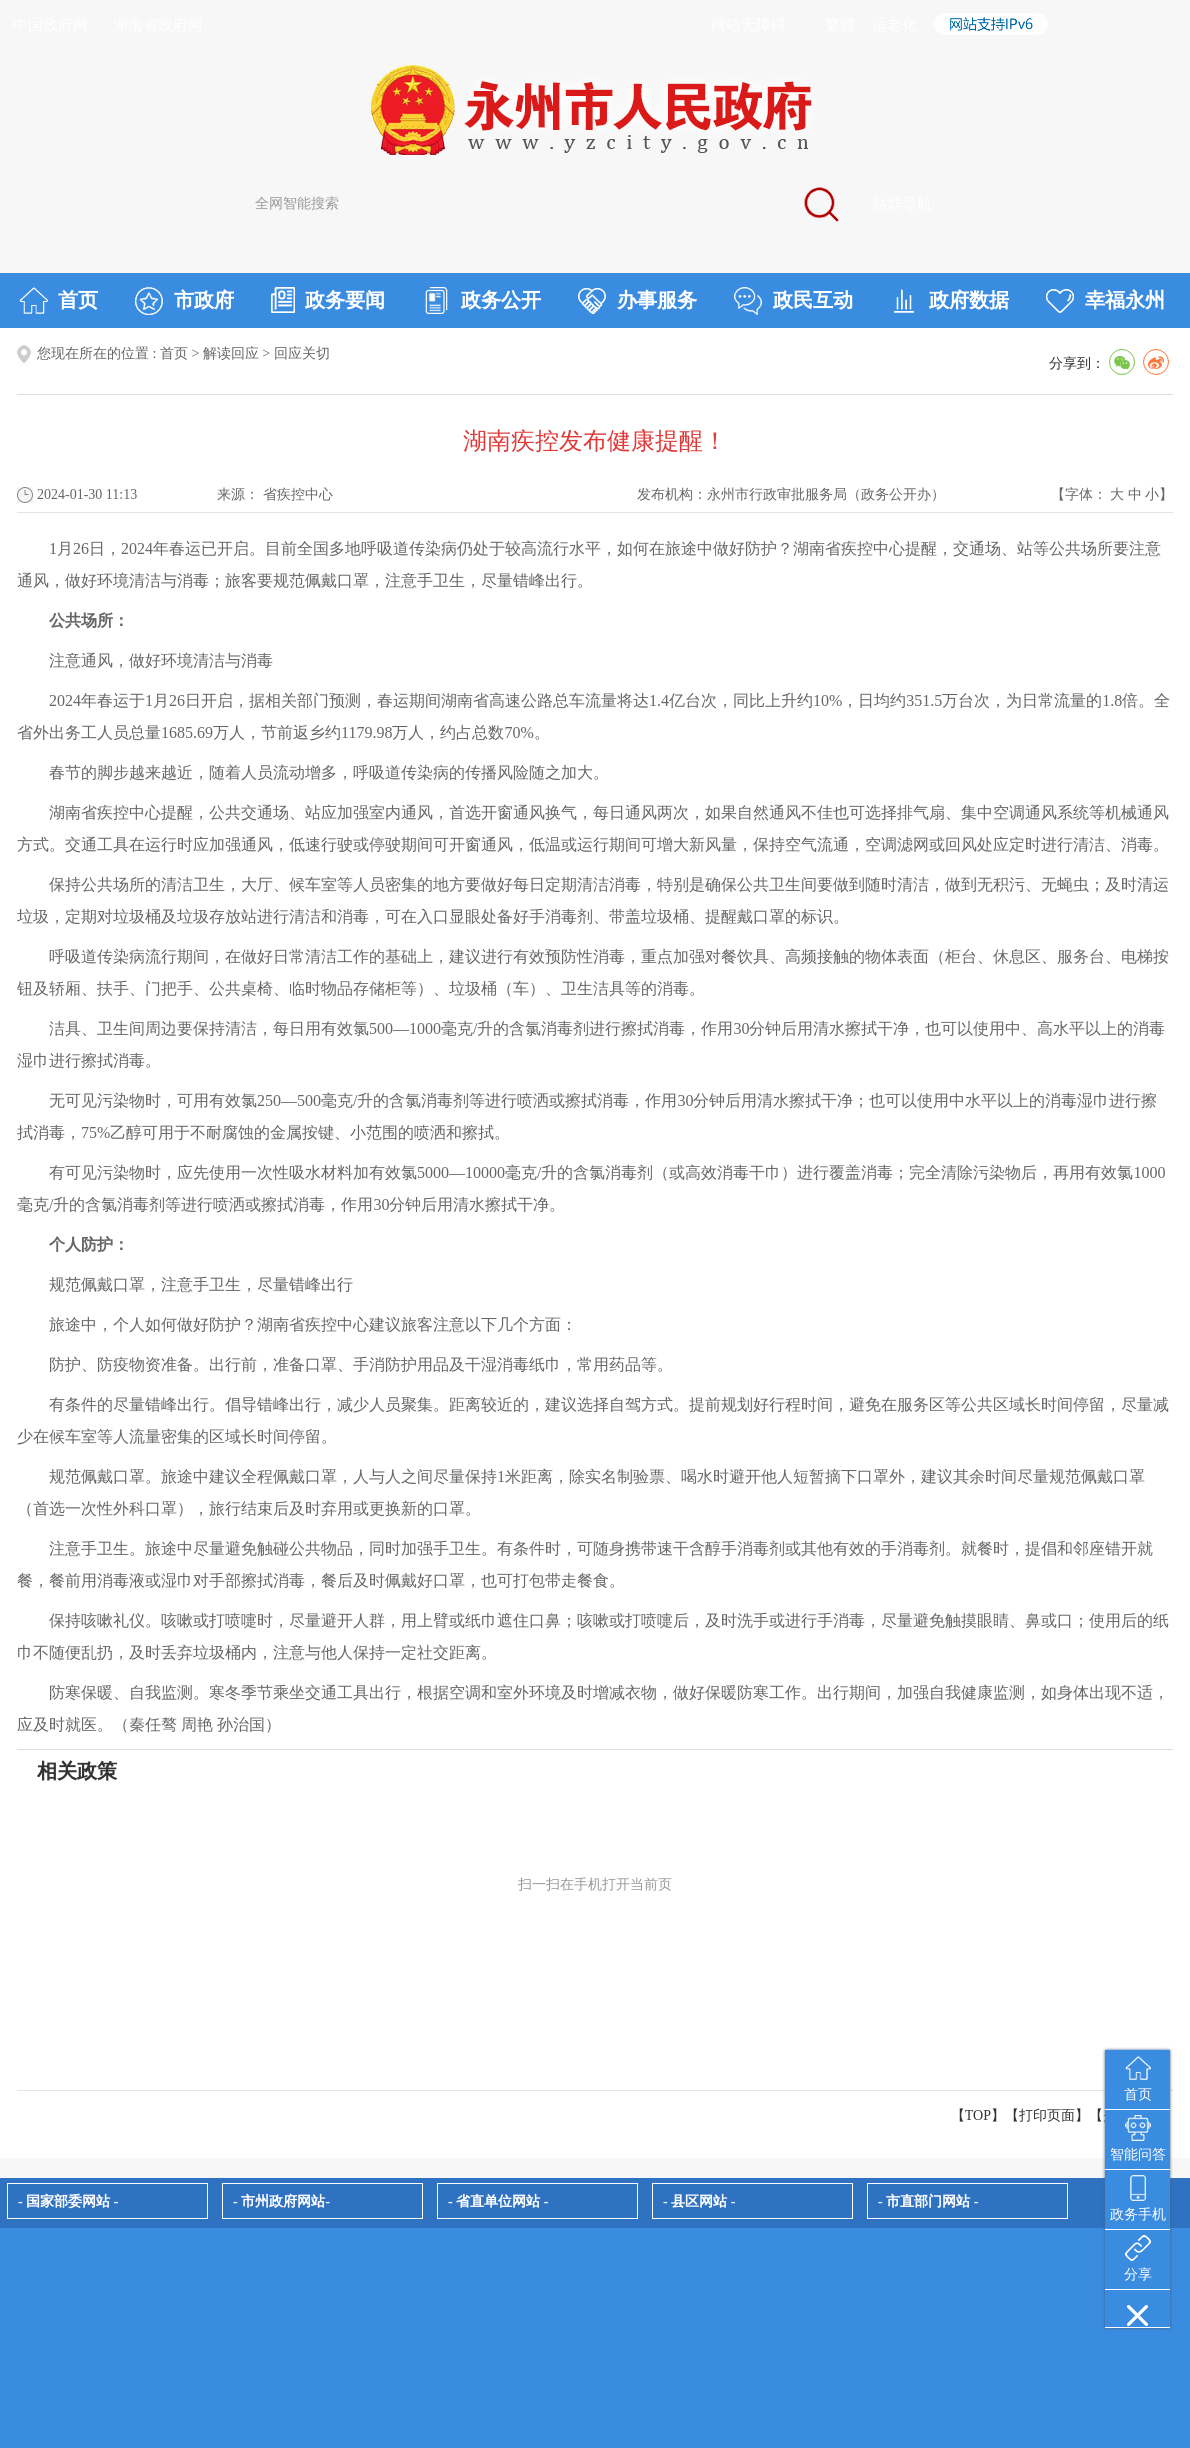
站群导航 (902, 204)
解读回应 (231, 353)
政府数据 (949, 301)
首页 (58, 301)
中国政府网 (50, 25)
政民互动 (793, 301)
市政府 (184, 301)
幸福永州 (1105, 301)
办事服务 (637, 301)
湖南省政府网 (158, 25)
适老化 (894, 25)
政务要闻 (328, 300)
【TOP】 (978, 2115)
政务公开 (481, 301)
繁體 (840, 25)
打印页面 (1047, 2115)
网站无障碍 (748, 25)
